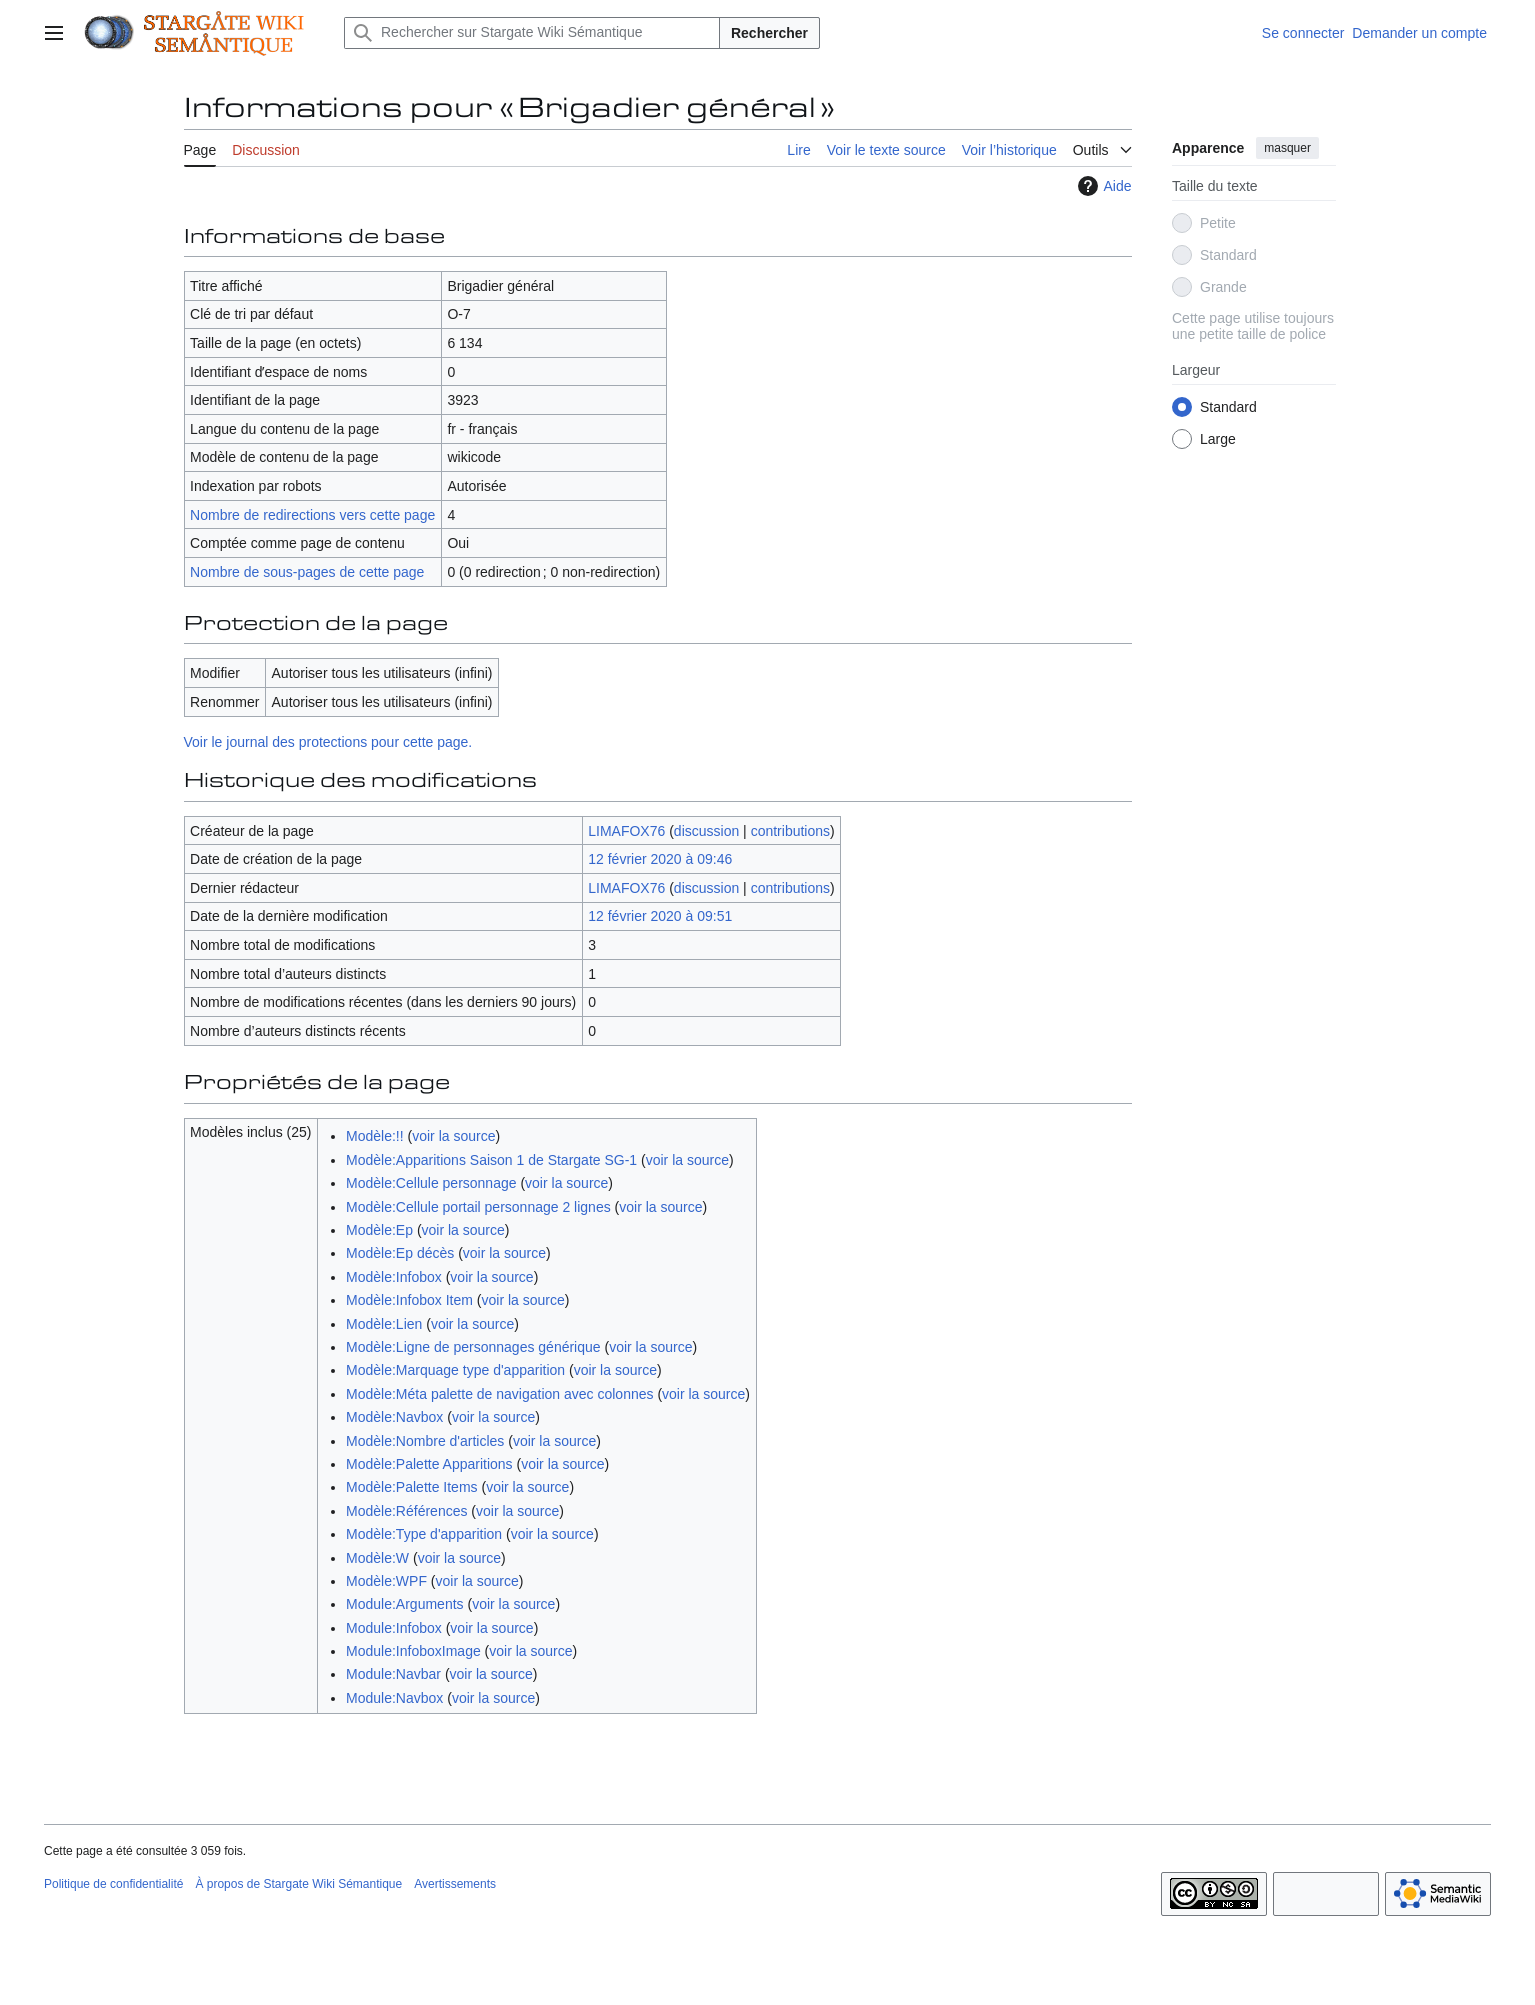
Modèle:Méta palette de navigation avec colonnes (499, 1394)
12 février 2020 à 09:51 (660, 916)
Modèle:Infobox (394, 1277)
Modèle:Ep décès (400, 1253)
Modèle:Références (406, 1511)
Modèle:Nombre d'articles (425, 1441)
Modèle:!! (375, 1136)
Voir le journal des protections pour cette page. (328, 742)
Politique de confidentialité (113, 1884)
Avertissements (455, 1884)
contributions (790, 831)
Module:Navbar (393, 1674)
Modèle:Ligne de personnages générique (473, 1347)
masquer (1287, 148)
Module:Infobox (394, 1628)
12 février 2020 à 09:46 (660, 859)
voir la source (453, 1136)
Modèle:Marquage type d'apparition (455, 1370)
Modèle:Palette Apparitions (429, 1464)
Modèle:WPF (386, 1581)
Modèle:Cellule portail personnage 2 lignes (478, 1207)
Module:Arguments (405, 1604)
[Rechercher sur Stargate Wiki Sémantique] (532, 33)
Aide (1102, 186)
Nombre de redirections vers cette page (312, 515)
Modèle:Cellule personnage (431, 1183)
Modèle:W (377, 1558)
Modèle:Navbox (394, 1417)
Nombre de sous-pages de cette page (307, 572)
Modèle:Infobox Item (409, 1300)
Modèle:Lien (384, 1324)
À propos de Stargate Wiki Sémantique (298, 1884)
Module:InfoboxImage (413, 1651)
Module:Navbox (394, 1698)
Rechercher (769, 33)
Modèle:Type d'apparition (424, 1534)
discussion (706, 831)
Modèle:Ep (379, 1230)
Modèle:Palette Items (412, 1487)
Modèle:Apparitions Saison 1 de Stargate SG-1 (491, 1160)
